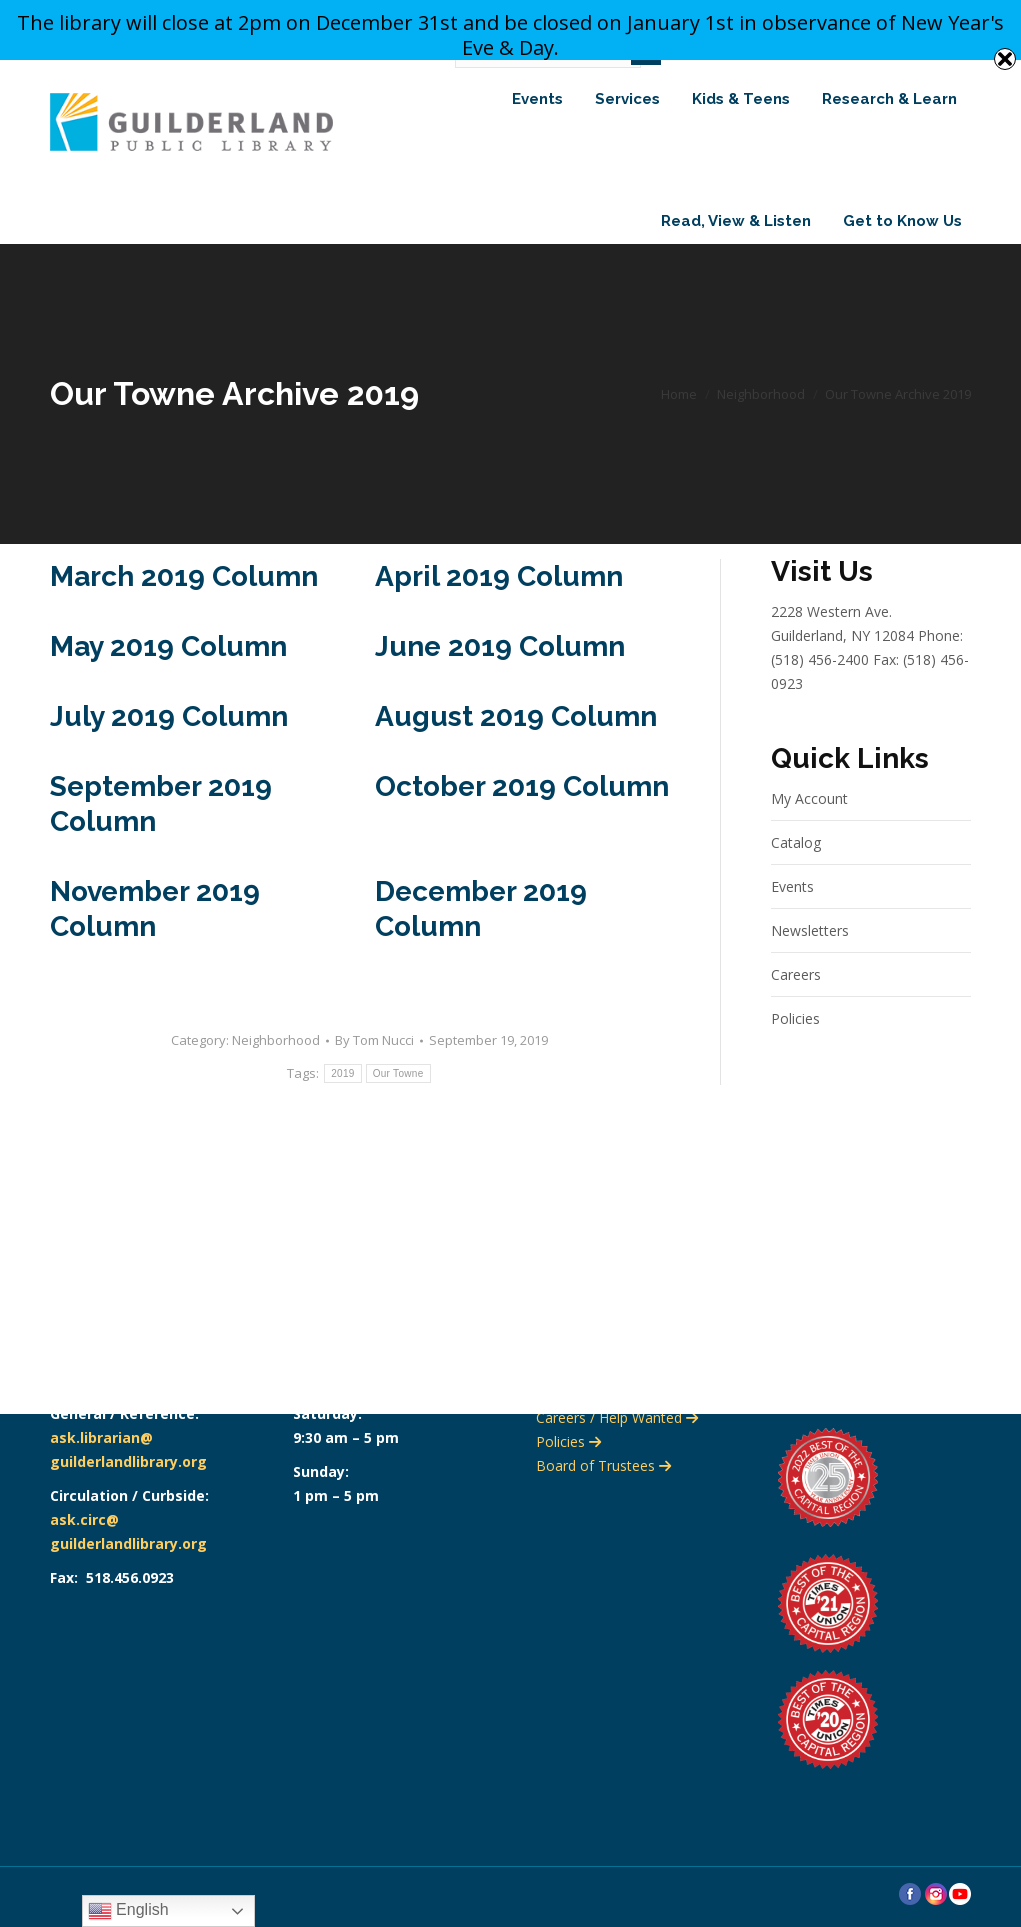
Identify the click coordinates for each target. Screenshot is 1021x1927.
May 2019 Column (168, 681)
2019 (342, 1108)
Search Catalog (743, 84)
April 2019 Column (499, 611)
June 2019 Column (500, 681)
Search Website (895, 84)
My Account (809, 833)
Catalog (796, 877)
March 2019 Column (184, 611)
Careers (796, 1009)
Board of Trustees (603, 1465)
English (128, 1911)
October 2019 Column (522, 821)
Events (792, 921)
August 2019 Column (516, 751)
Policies (795, 1053)
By (374, 1075)
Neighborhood (276, 1075)
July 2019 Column (169, 751)
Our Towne (398, 1108)
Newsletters (810, 965)
